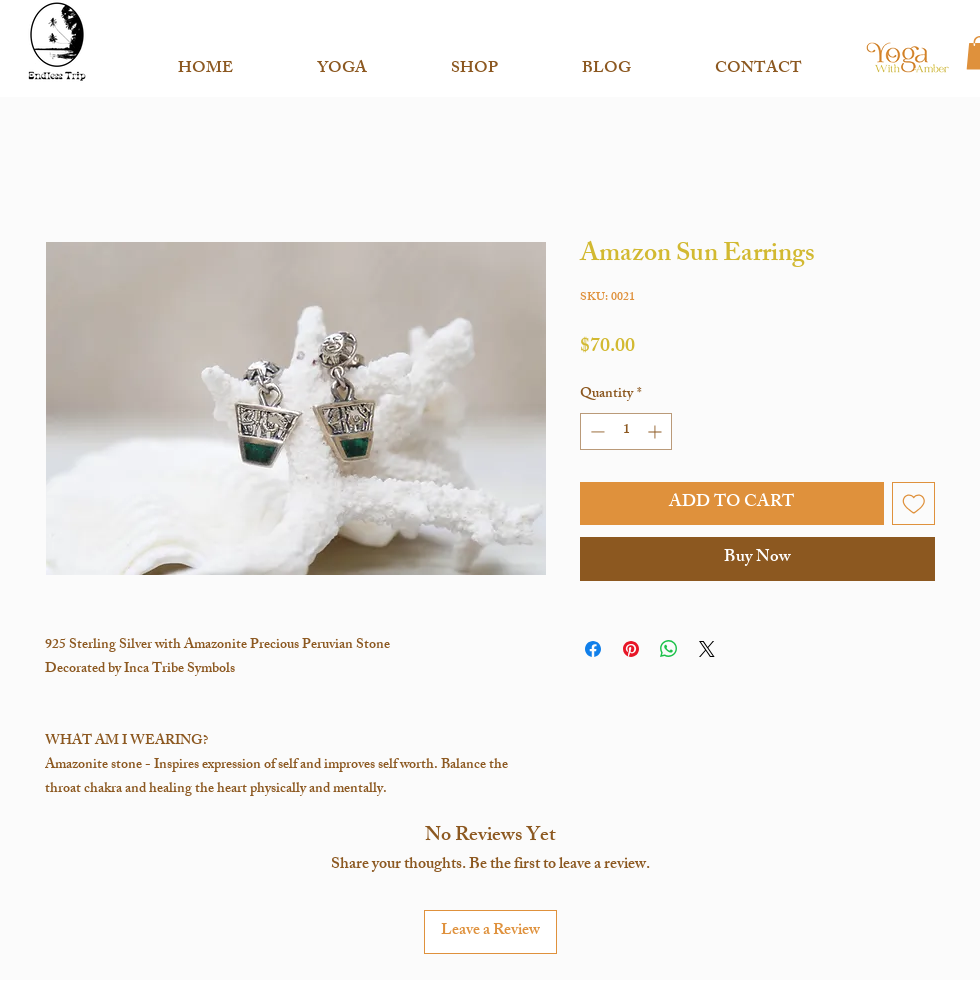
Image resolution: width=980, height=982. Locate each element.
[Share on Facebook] (593, 649)
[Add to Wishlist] (914, 504)
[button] (342, 61)
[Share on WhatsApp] (669, 649)
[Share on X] (707, 649)
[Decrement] (595, 431)
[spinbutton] (626, 431)
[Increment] (656, 431)
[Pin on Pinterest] (631, 649)
